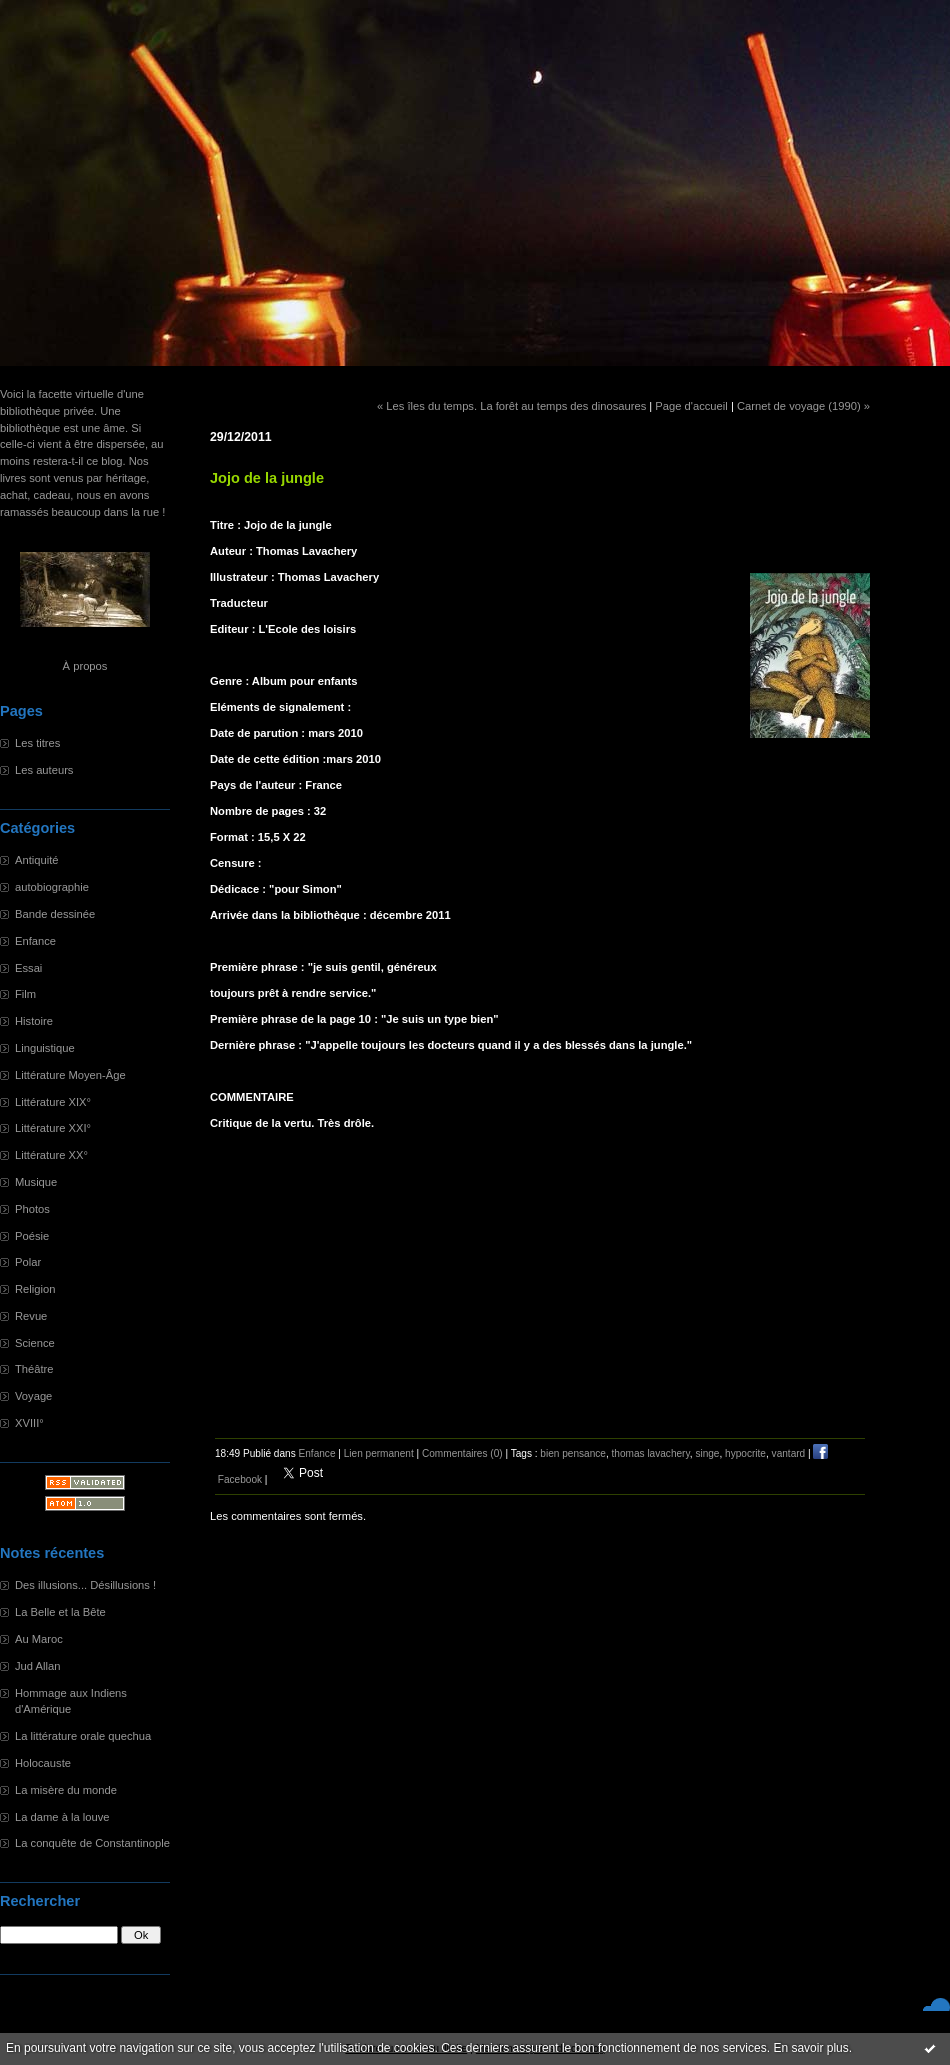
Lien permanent (379, 1453)
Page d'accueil (691, 406)
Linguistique (45, 1048)
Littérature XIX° (53, 1102)
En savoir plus (810, 2048)
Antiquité (37, 860)
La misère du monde (66, 1790)
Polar (28, 1262)
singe (707, 1453)
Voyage (33, 1396)
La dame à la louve (62, 1817)
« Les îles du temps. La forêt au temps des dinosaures (511, 406)
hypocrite (745, 1453)
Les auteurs (44, 770)
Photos (32, 1209)
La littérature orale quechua (83, 1736)
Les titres (37, 743)
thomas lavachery (651, 1453)
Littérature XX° (51, 1155)
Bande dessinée (55, 914)
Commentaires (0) (462, 1453)
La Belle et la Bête (60, 1612)
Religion (35, 1289)
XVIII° (29, 1423)
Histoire (34, 1021)
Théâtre (34, 1369)
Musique (36, 1182)
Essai (28, 968)
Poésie (32, 1236)
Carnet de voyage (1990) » (803, 406)
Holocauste (43, 1763)
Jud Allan (37, 1666)
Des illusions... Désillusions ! (85, 1585)
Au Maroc (39, 1639)
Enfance (35, 941)
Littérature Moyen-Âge (70, 1075)
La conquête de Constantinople (92, 1843)
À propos (85, 666)
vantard (789, 1453)
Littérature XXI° (53, 1128)
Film (25, 994)
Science (35, 1343)
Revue (31, 1316)
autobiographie (52, 887)
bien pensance (573, 1453)
